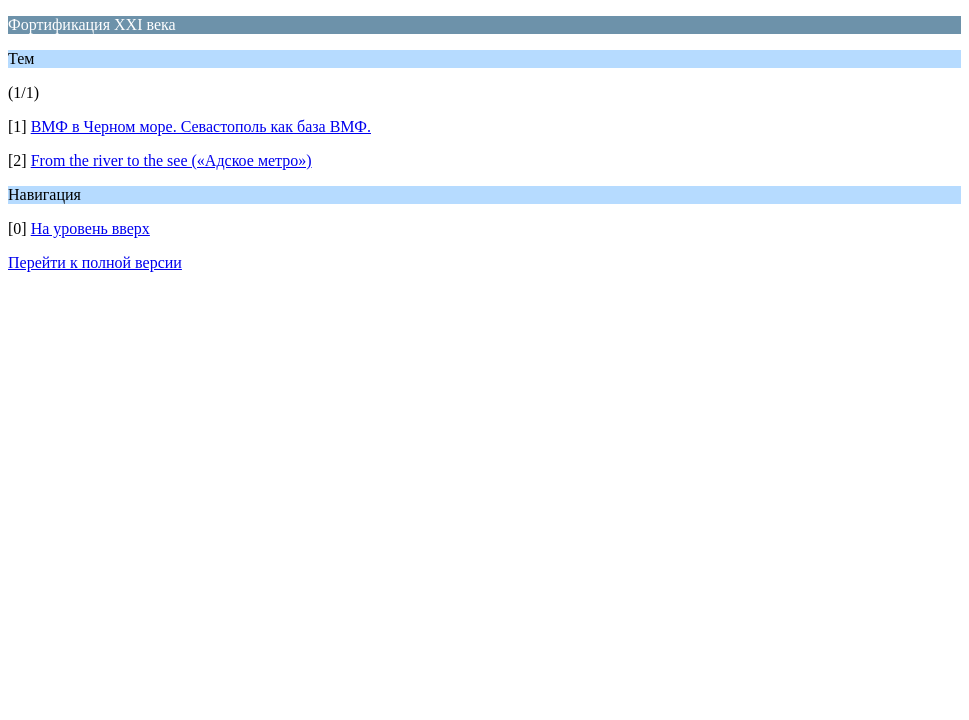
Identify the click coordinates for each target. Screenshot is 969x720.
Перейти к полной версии (95, 262)
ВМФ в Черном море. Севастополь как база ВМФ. (201, 126)
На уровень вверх (90, 228)
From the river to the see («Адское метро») (171, 160)
